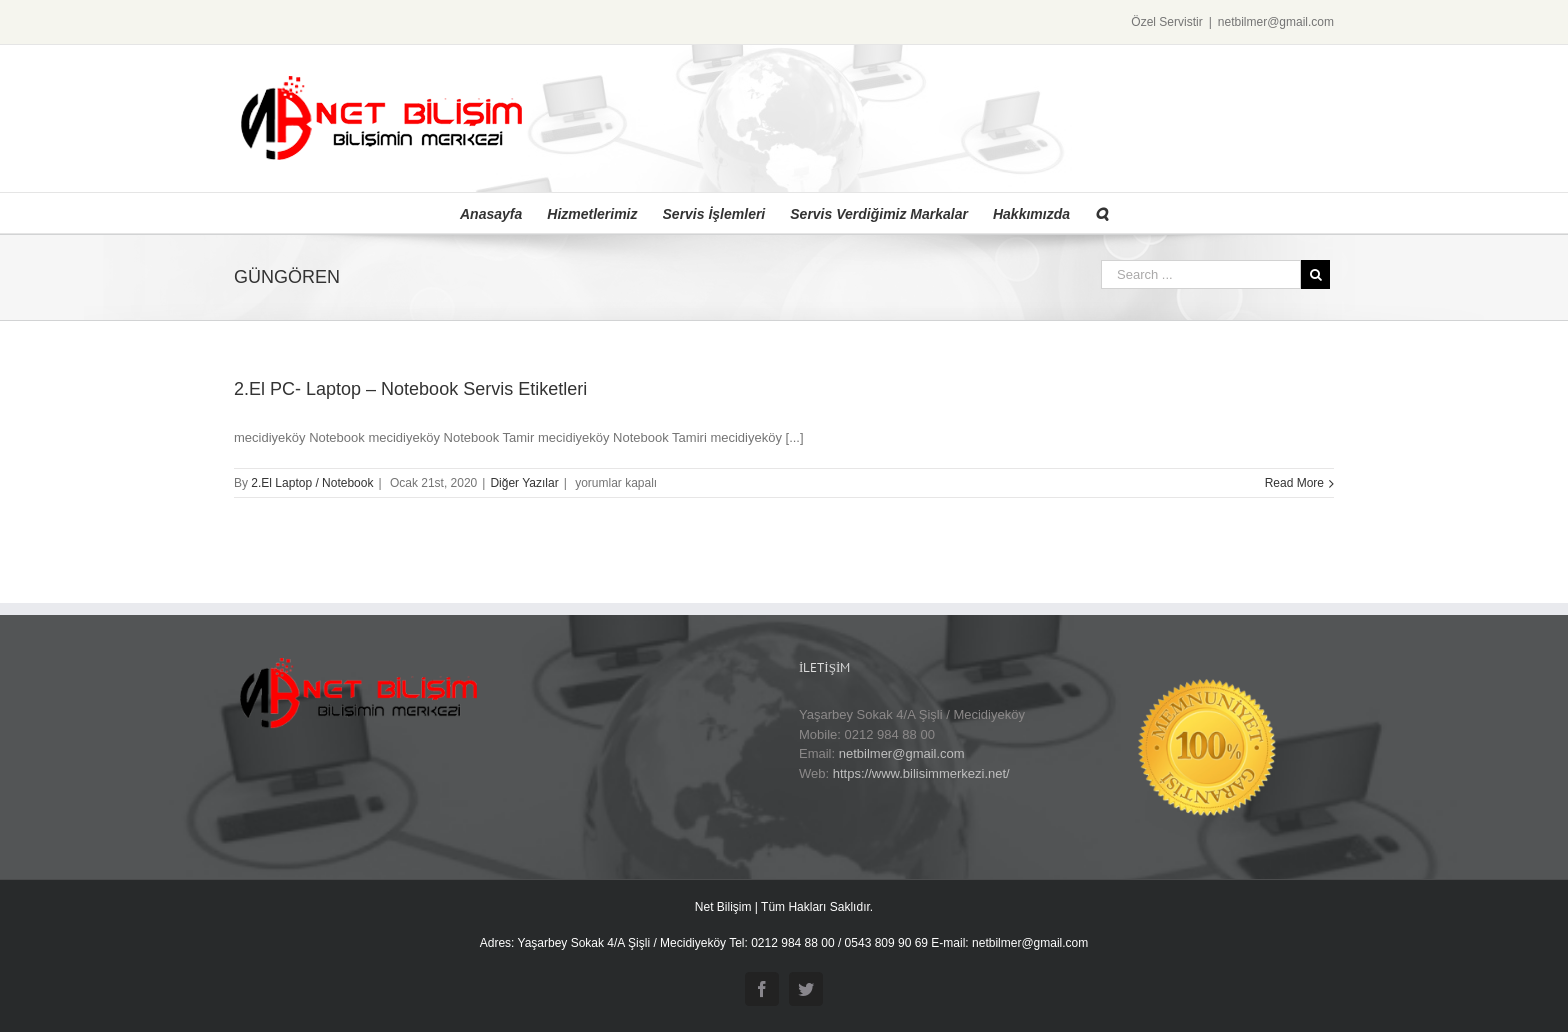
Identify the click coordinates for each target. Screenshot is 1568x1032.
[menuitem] (503, 213)
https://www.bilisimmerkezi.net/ (921, 773)
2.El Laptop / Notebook (312, 483)
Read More (1294, 483)
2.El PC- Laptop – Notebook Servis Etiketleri (410, 389)
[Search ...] (1201, 274)
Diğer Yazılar (524, 483)
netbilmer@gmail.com (1276, 22)
